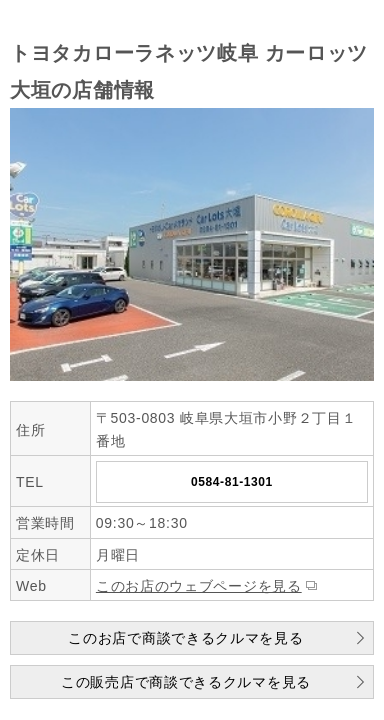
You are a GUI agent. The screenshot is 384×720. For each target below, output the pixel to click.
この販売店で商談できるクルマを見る (186, 682)
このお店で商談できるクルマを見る (185, 638)
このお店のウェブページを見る (199, 586)
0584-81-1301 (232, 482)
